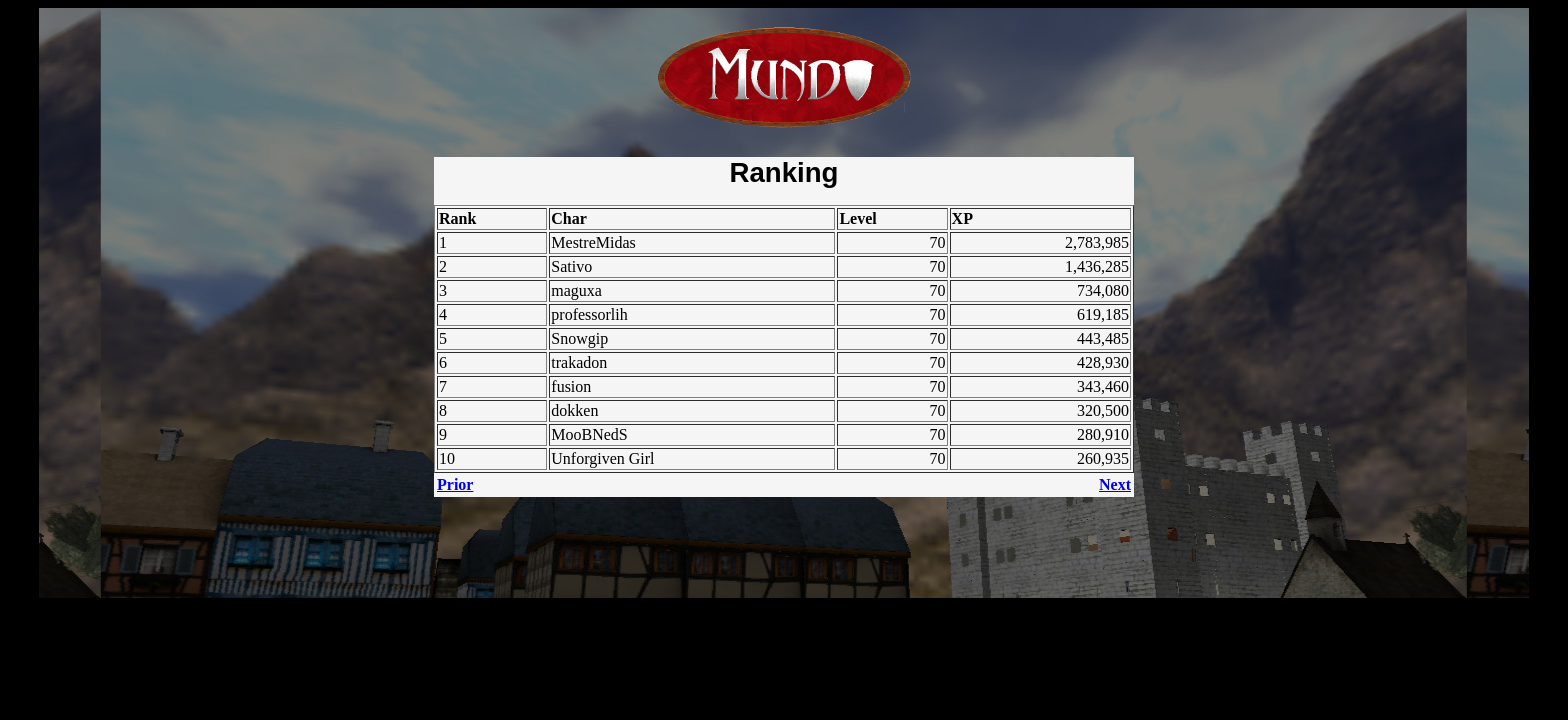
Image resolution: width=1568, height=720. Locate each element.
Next (1115, 484)
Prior (455, 484)
